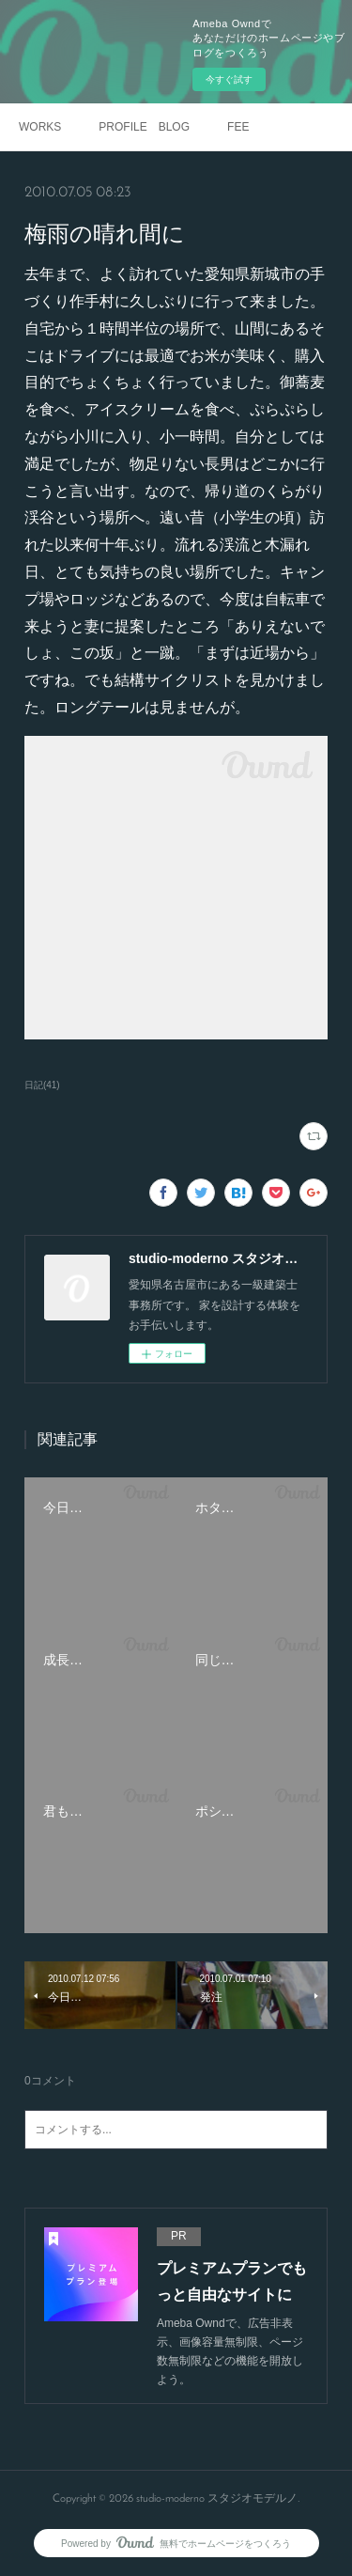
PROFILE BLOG (144, 126)
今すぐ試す (229, 79)
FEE (238, 126)
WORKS (40, 126)
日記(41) (42, 1085)
